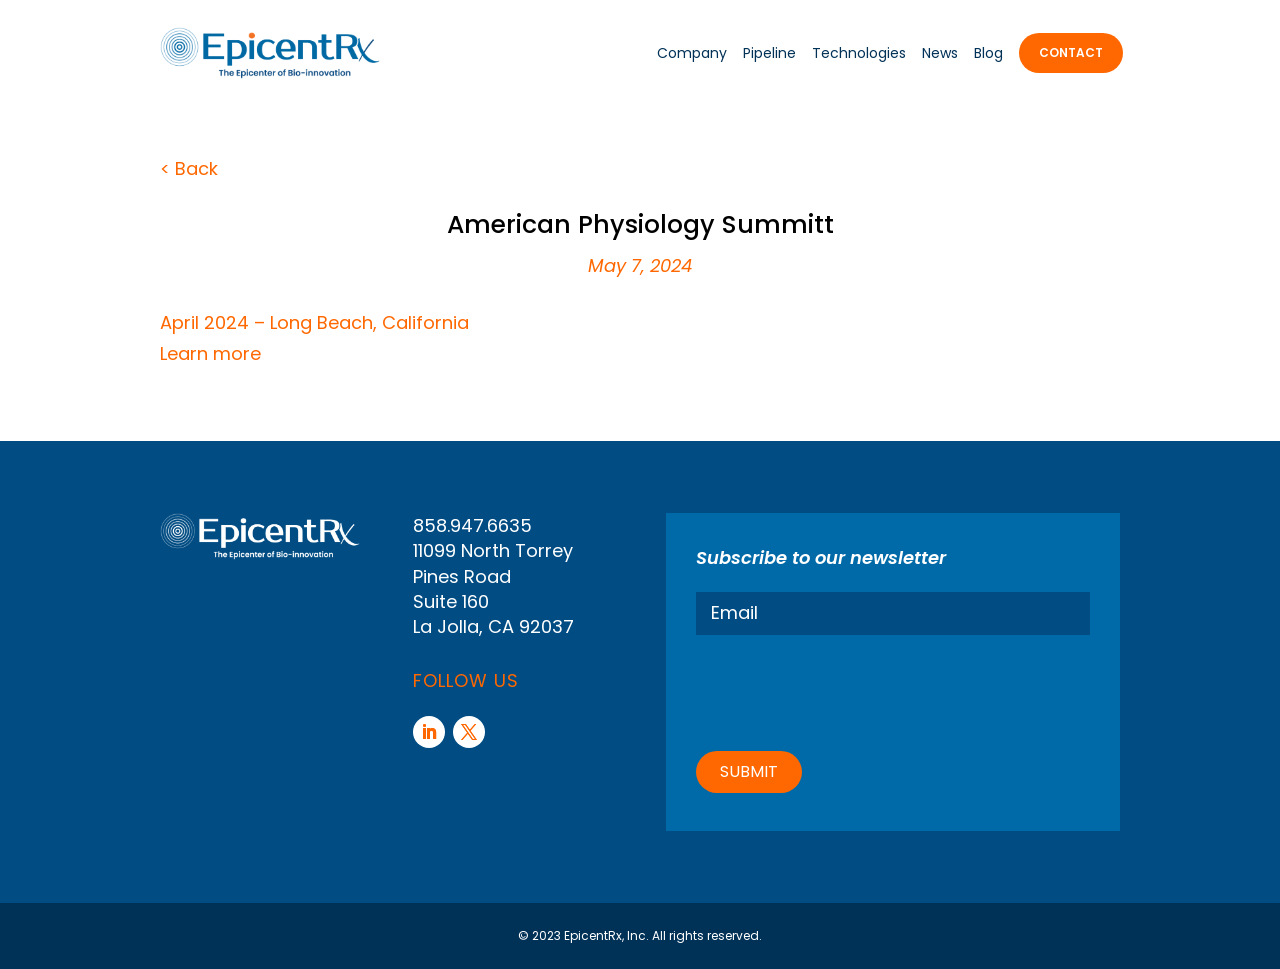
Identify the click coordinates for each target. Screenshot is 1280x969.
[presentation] (848, 690)
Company (692, 53)
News (940, 53)
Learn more (210, 353)
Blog (988, 53)
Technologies (859, 53)
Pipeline (769, 53)
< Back (189, 168)
